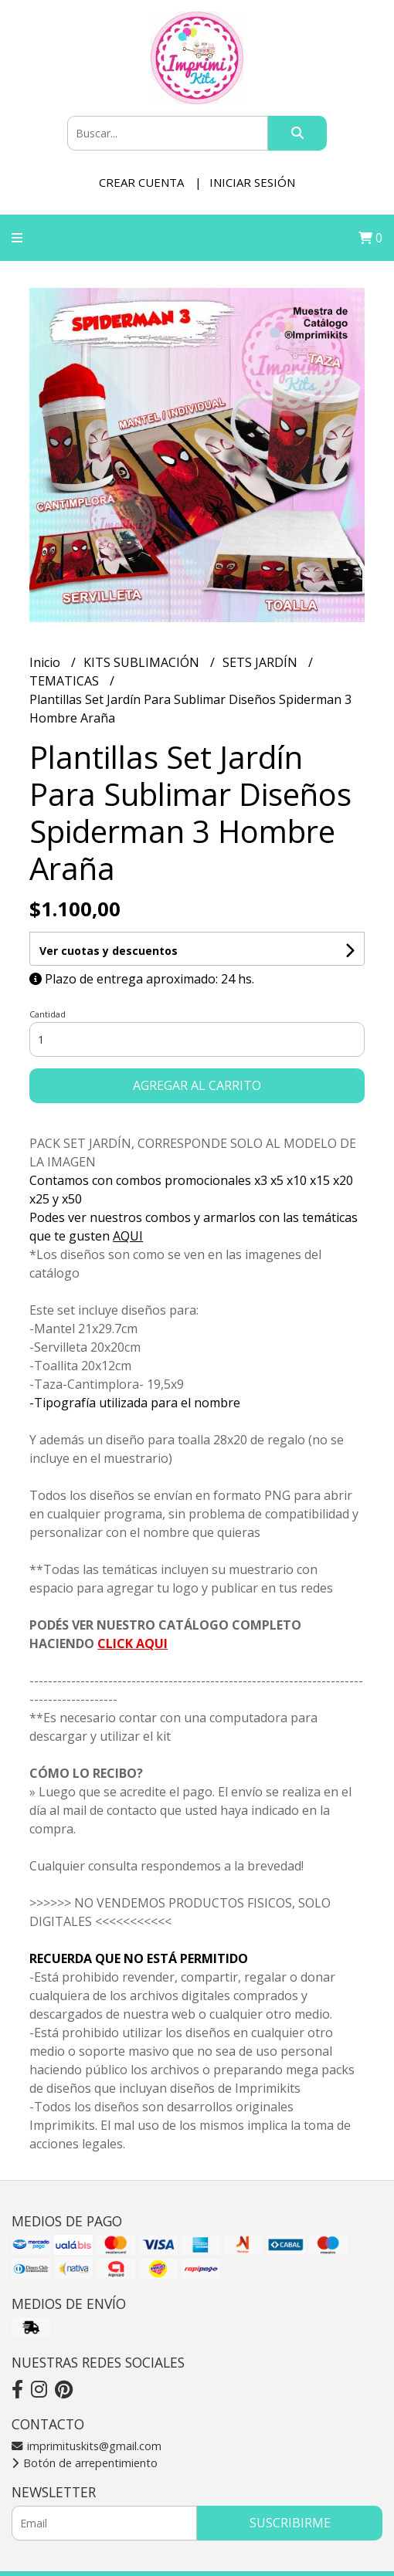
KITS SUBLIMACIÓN (142, 662)
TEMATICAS (65, 680)
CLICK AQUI (132, 1643)
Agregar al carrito (197, 1085)
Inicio (46, 662)
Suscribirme (290, 2522)
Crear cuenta (141, 182)
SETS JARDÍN (261, 662)
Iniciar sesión (252, 182)
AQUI (128, 1235)
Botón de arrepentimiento (85, 2463)
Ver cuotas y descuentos (108, 950)
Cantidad (47, 1014)
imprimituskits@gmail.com (86, 2446)
